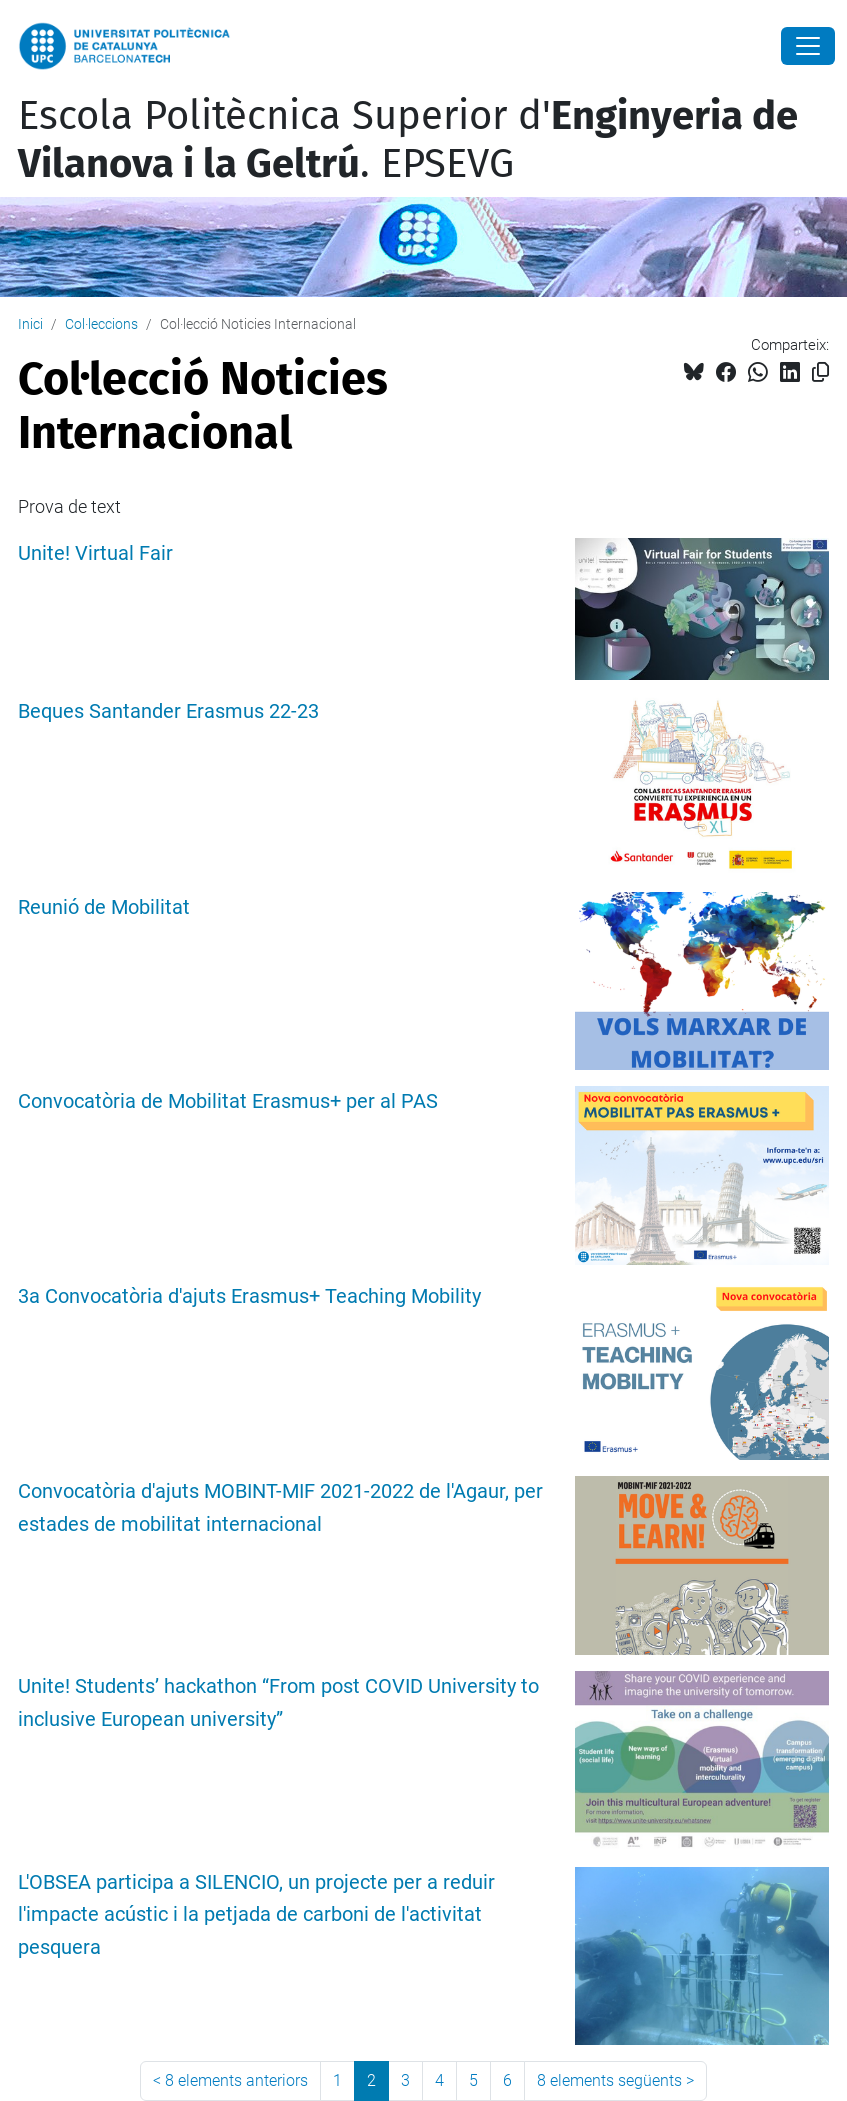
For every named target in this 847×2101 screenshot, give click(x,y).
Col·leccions (101, 324)
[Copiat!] (820, 372)
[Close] (808, 46)
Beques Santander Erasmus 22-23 (168, 711)
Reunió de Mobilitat (104, 907)
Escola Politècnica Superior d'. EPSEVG (408, 140)
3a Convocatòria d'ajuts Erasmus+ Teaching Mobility (249, 1296)
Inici (30, 324)
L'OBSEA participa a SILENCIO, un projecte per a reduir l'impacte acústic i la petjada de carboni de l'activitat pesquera (256, 1915)
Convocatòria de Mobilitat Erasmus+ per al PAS (228, 1101)
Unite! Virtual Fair (95, 553)
